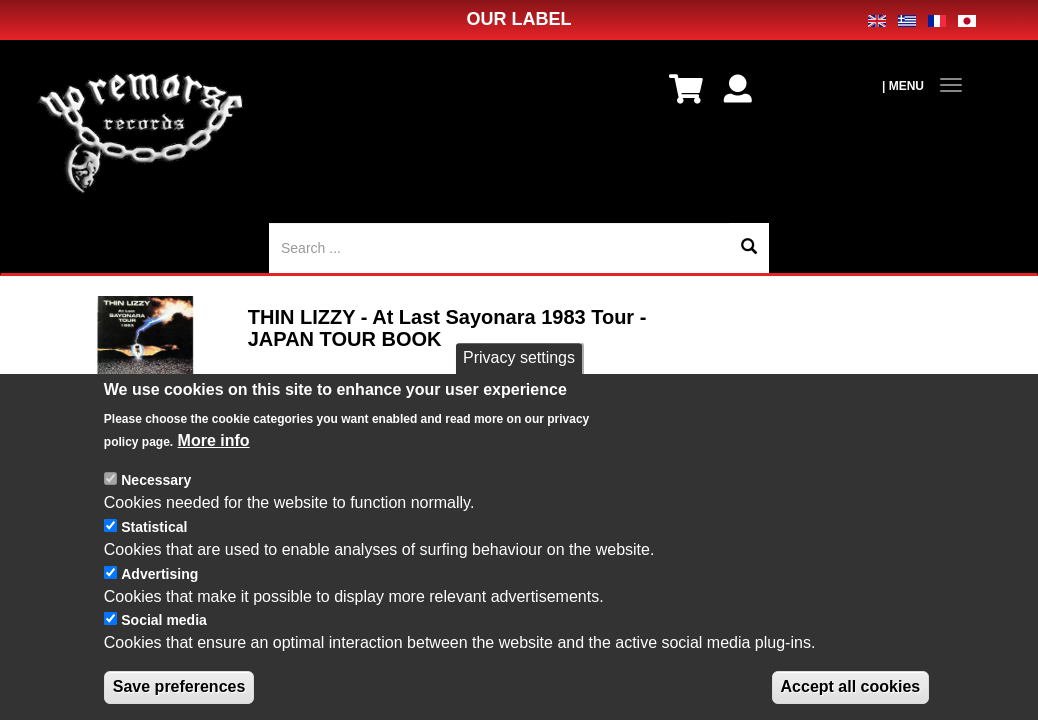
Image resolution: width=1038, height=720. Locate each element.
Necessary (156, 485)
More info (214, 444)
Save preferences (179, 690)
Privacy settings (519, 362)
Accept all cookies (851, 690)
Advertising (159, 578)
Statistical (154, 531)
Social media (164, 625)
